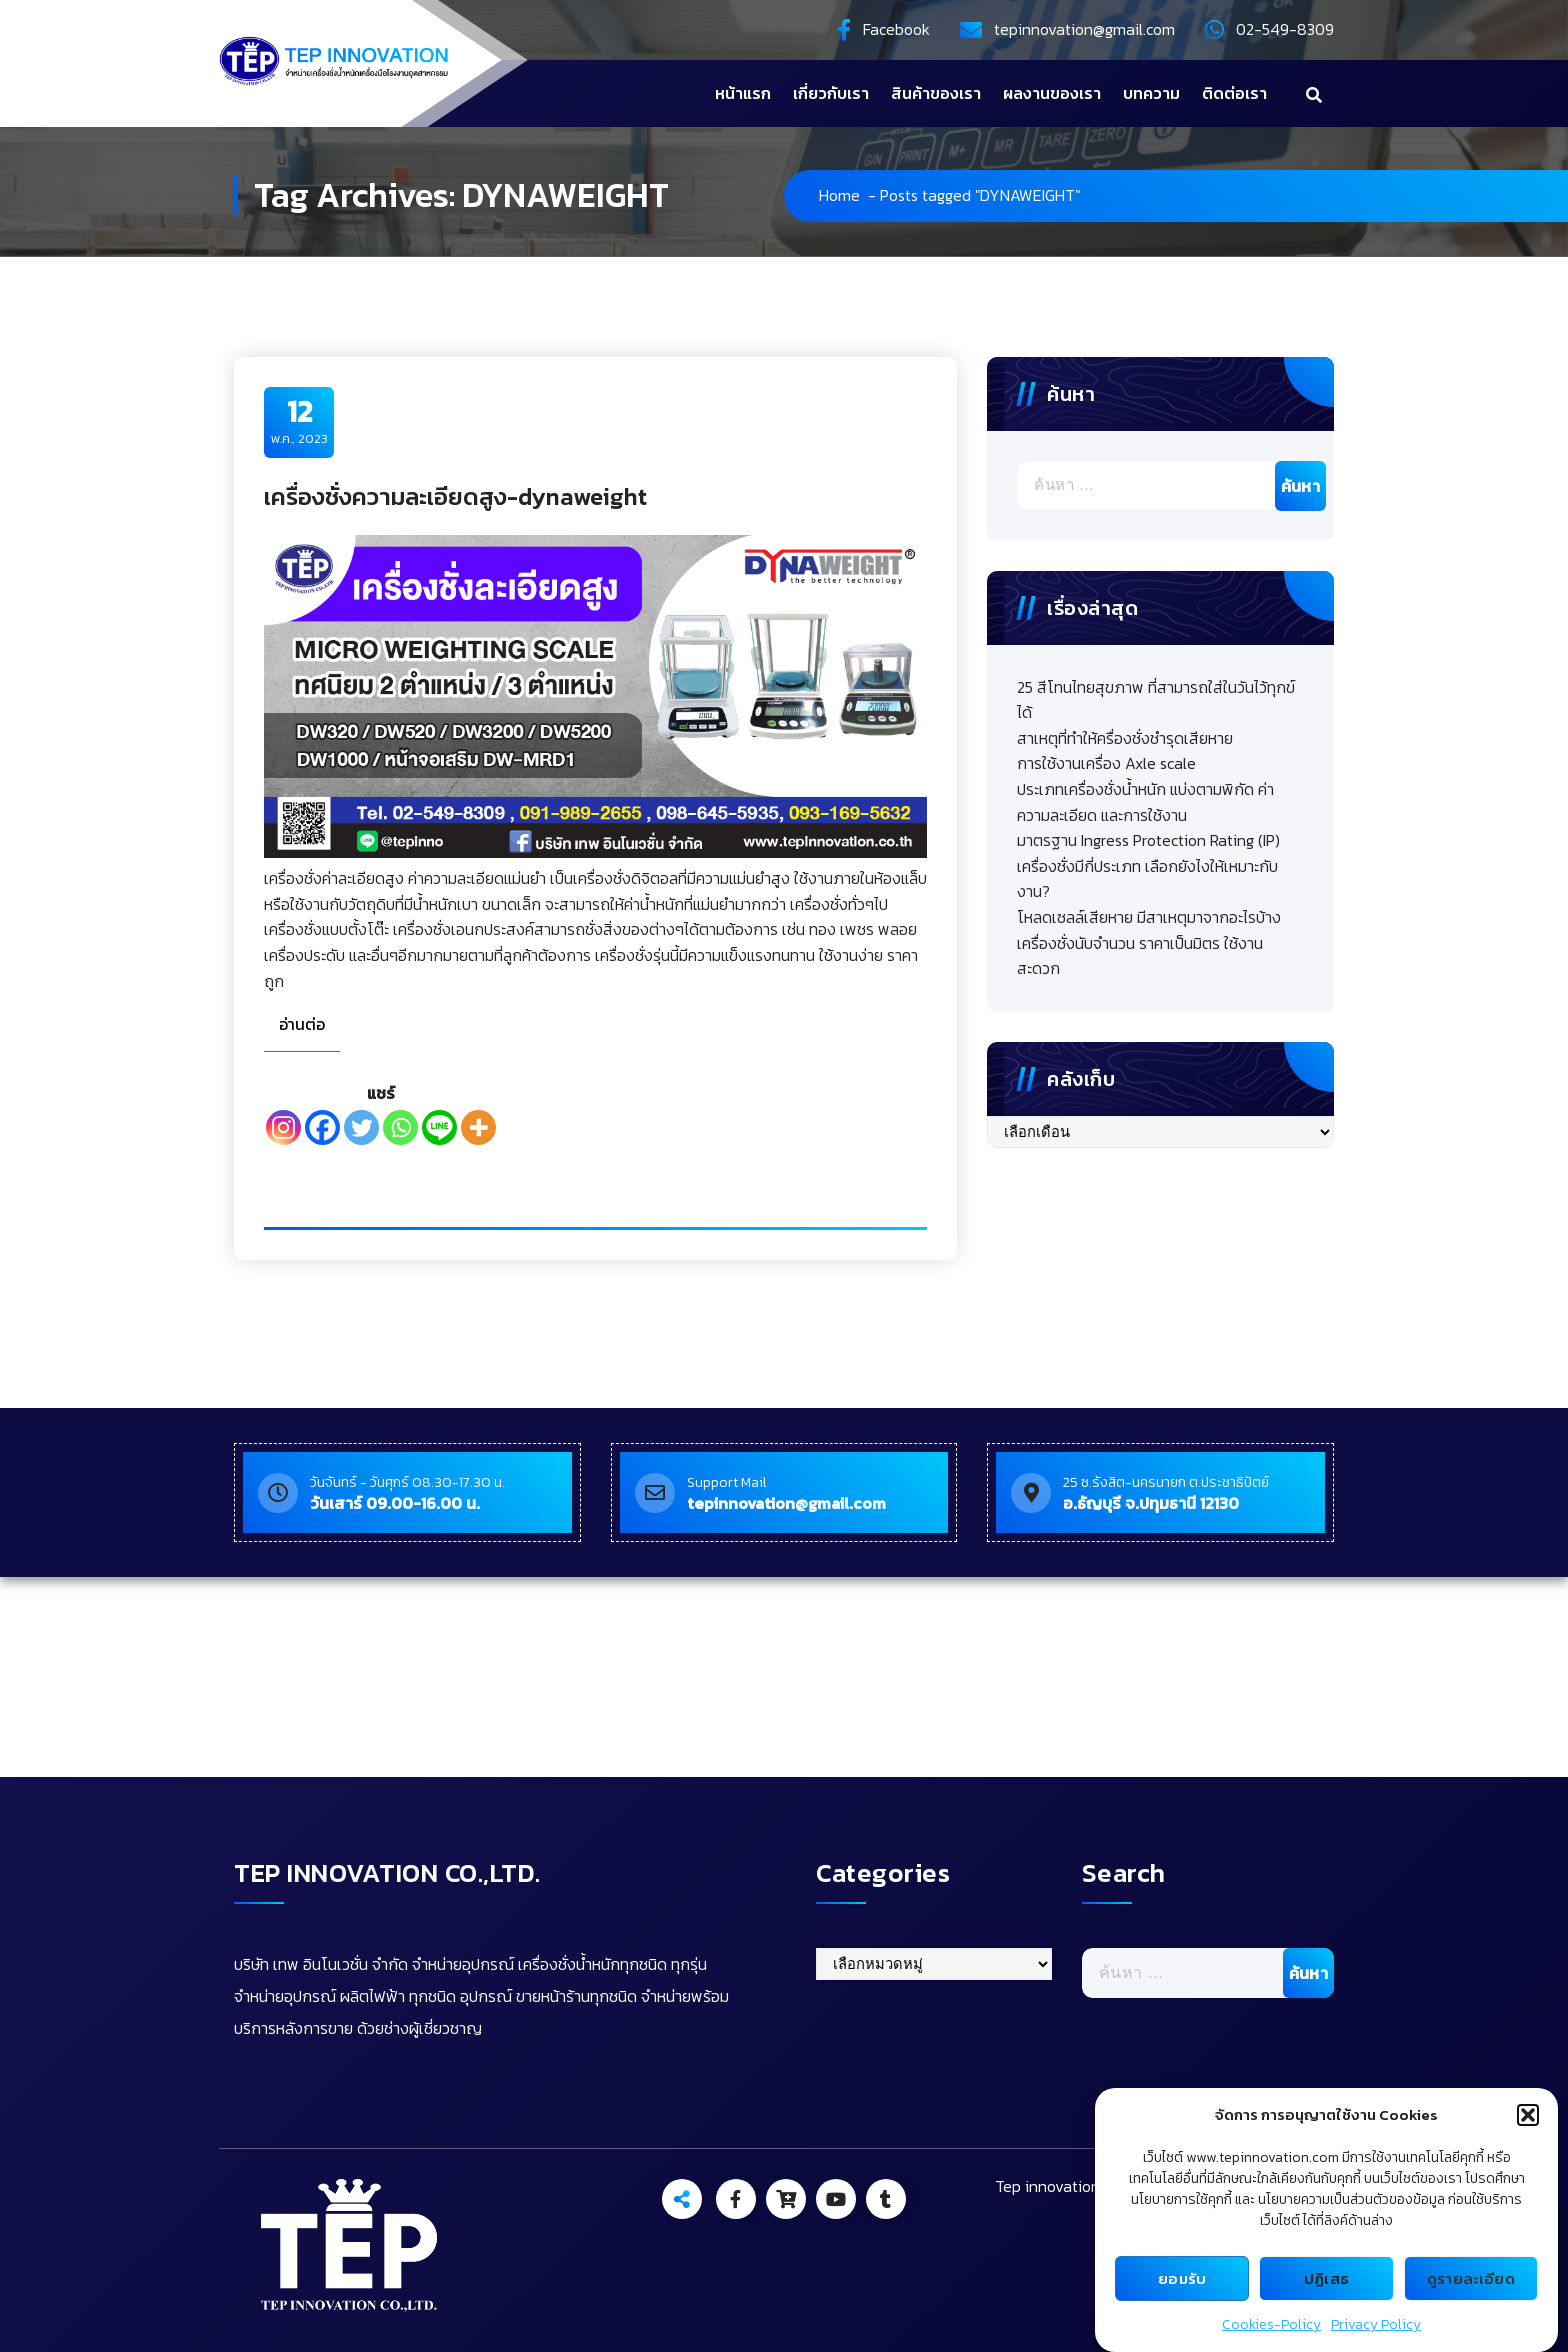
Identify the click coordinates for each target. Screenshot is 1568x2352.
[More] (478, 1127)
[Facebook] (322, 1127)
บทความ (1151, 93)
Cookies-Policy (1271, 2324)
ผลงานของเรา (1052, 93)
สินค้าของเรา (936, 93)
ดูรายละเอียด (1471, 2278)
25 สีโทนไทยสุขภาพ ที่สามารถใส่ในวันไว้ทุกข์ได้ (1156, 700)
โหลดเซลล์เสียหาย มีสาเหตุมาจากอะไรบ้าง (1149, 917)
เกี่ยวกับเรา (831, 93)
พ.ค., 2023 (299, 421)
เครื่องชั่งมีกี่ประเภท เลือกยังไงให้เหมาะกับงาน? (1147, 879)
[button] (1528, 2115)
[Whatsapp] (400, 1127)
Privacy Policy (1376, 2324)
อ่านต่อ (302, 1024)
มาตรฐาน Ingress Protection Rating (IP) (1148, 840)
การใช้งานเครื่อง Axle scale (1106, 763)
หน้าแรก (743, 93)
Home (839, 195)
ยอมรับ (1182, 2278)
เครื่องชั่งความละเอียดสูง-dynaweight (455, 496)
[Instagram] (283, 1127)
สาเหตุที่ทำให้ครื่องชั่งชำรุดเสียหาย (1125, 738)
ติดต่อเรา (1234, 93)
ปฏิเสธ (1327, 2278)
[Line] (439, 1127)
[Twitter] (361, 1127)
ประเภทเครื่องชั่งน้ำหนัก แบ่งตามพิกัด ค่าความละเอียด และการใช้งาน (1145, 802)
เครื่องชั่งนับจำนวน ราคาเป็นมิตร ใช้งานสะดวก (1140, 956)
